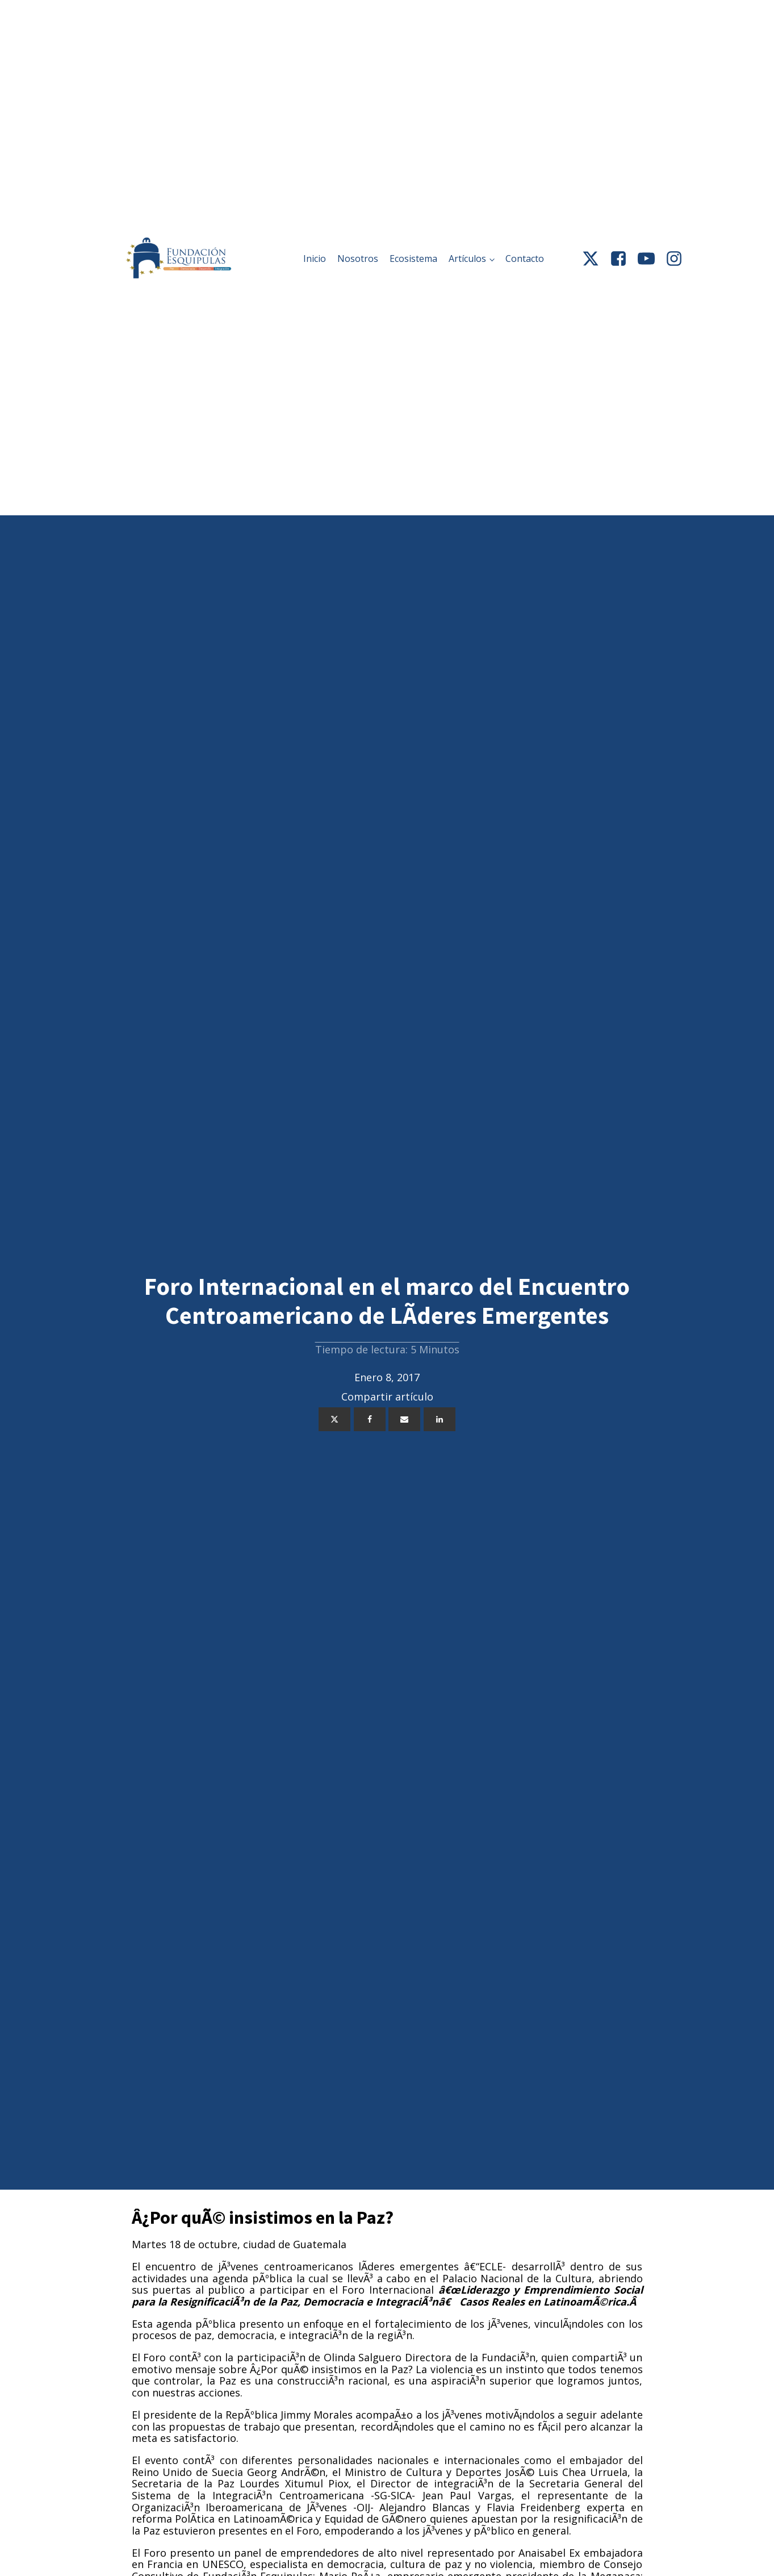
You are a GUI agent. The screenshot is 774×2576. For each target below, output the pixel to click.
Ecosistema (413, 258)
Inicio (314, 258)
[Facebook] (370, 1419)
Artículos (467, 258)
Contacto (524, 258)
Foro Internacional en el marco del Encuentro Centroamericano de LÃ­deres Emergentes (387, 1301)
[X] (334, 1419)
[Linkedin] (439, 1419)
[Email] (404, 1419)
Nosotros (357, 258)
